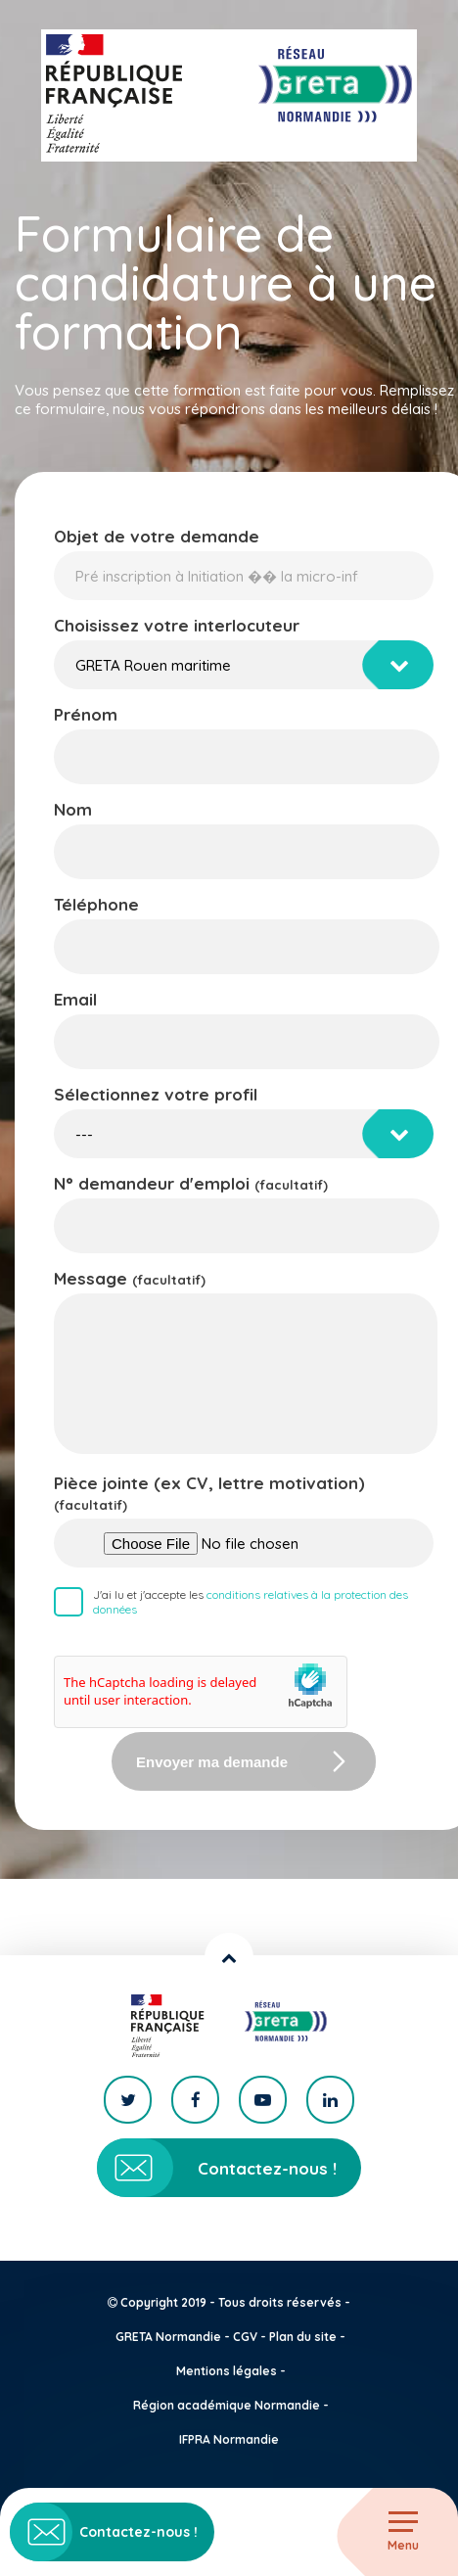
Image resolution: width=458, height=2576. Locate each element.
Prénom (85, 714)
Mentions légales (226, 2371)
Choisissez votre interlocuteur (176, 625)
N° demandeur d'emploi (191, 1183)
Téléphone (96, 904)
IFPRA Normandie (229, 2439)
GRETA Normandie (168, 2336)
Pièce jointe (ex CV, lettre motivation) (209, 1493)
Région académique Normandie (226, 2405)
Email (75, 999)
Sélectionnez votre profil (155, 1094)
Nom (73, 809)
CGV (245, 2336)
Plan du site (303, 2336)
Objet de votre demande (156, 536)
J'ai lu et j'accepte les (250, 1601)
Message (130, 1278)
